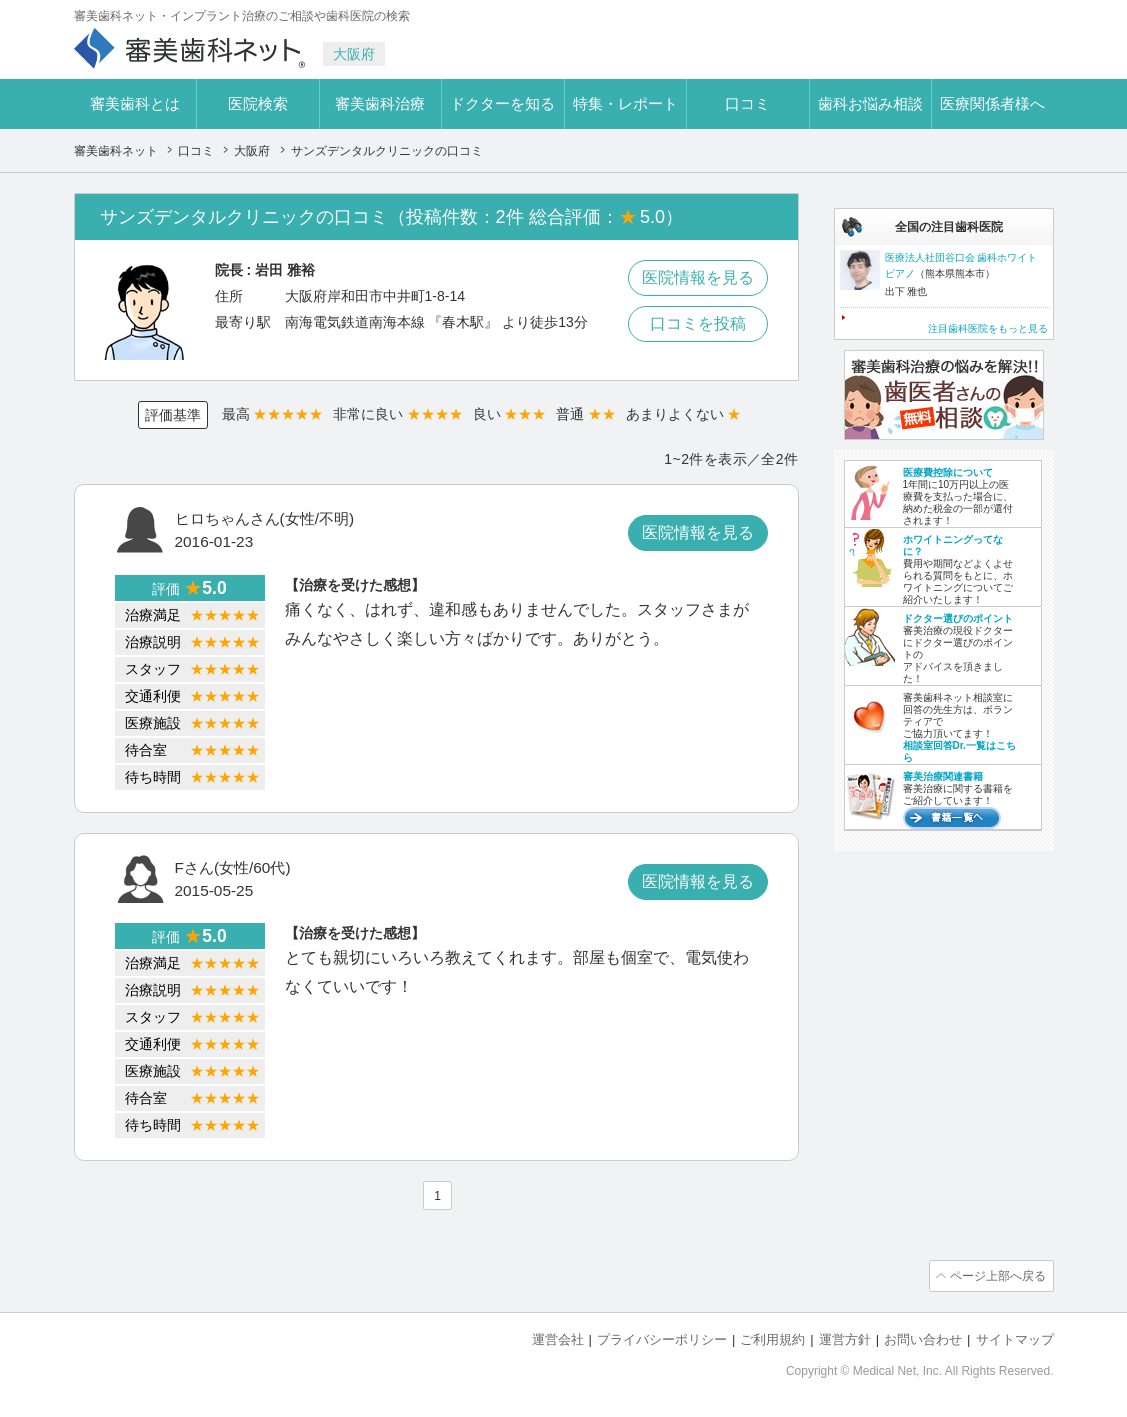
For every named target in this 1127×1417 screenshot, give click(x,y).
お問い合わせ (923, 1337)
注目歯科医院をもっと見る (988, 328)
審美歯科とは (135, 103)
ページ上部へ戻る (997, 1275)
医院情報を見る (698, 277)
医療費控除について (948, 472)
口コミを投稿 (698, 323)
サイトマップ (1015, 1337)
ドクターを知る (502, 103)
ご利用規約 (772, 1337)
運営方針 (845, 1337)
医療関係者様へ (992, 103)
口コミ (747, 103)
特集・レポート (625, 103)
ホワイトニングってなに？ (953, 545)
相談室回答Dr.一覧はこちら (959, 751)
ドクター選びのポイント (958, 618)
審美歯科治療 (380, 103)
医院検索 (258, 103)
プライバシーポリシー (662, 1337)
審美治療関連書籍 (943, 776)
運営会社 (558, 1337)
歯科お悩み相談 (870, 103)
